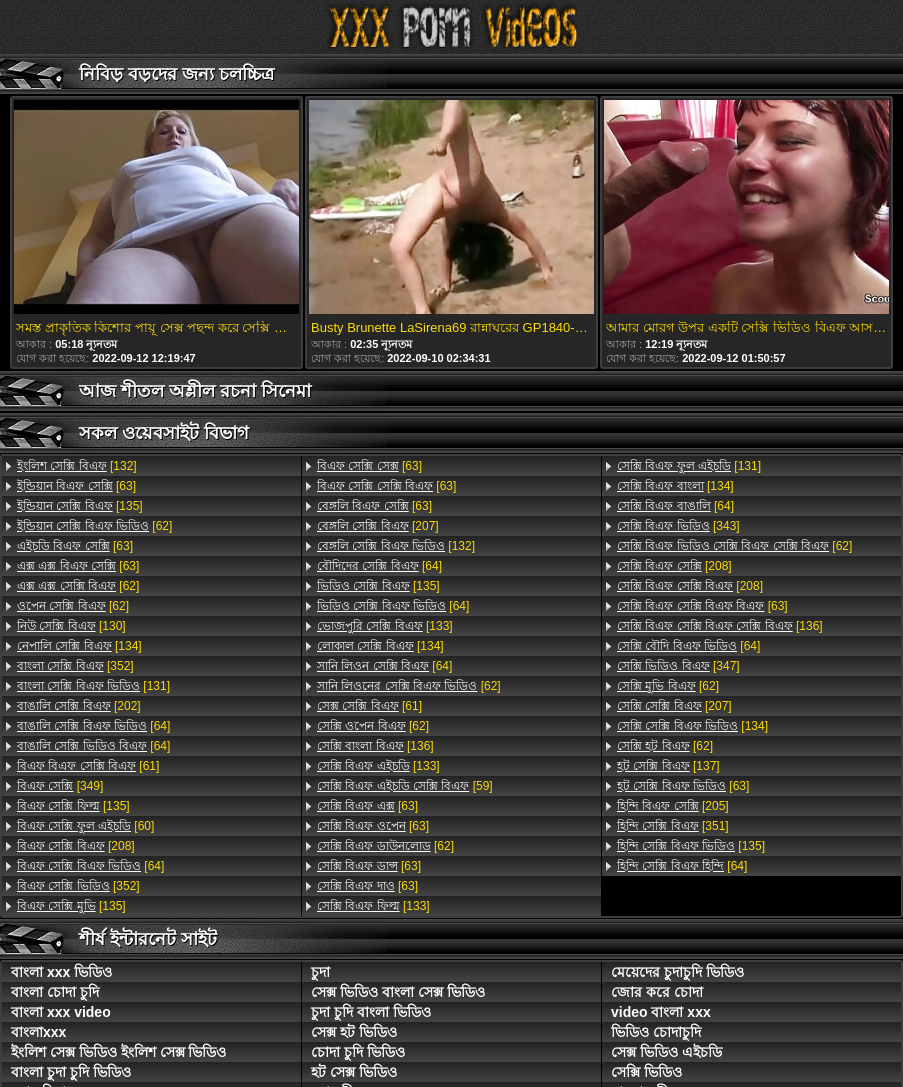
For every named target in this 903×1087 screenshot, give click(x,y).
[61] (88, 766)
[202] (79, 706)
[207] (378, 526)
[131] (93, 686)
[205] (673, 806)
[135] (80, 506)
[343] (678, 526)
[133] (385, 626)
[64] (93, 726)
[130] (71, 626)
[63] (76, 486)
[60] (85, 826)
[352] (75, 666)
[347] (678, 666)
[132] (77, 466)
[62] (94, 526)
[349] (60, 786)
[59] (405, 786)
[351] (673, 826)
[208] (76, 846)
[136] (375, 746)
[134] (79, 646)
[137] (668, 766)
